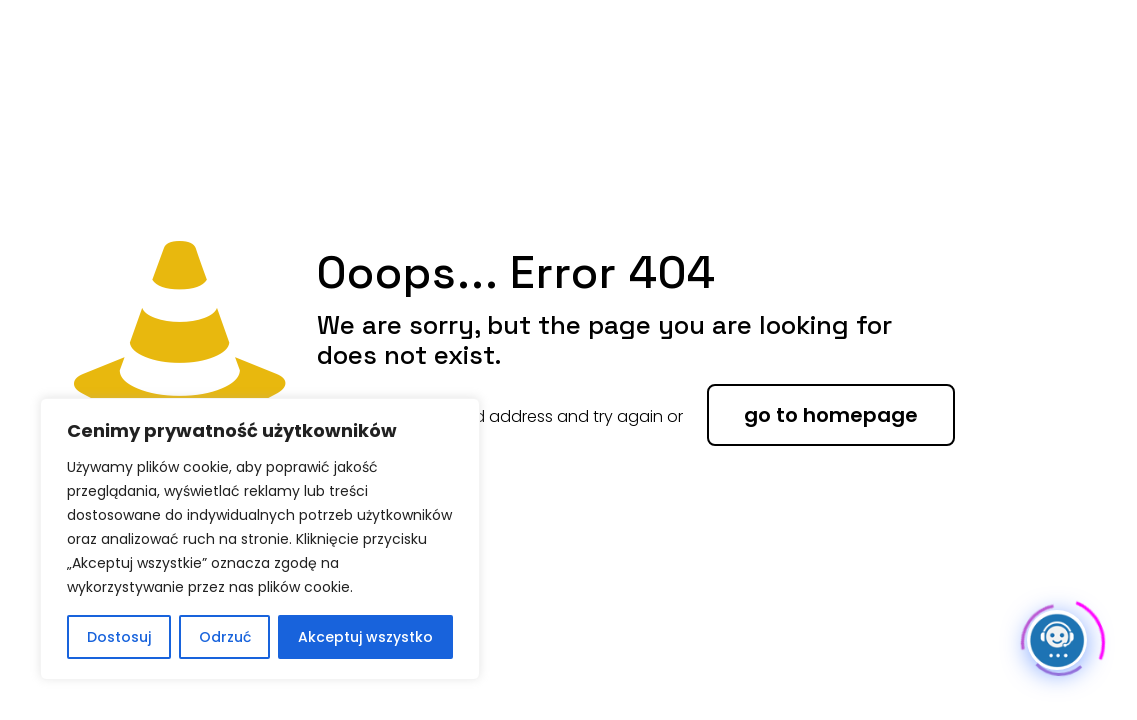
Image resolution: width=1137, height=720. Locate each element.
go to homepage (831, 415)
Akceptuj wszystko (365, 637)
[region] (260, 539)
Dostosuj (119, 637)
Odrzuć (225, 637)
